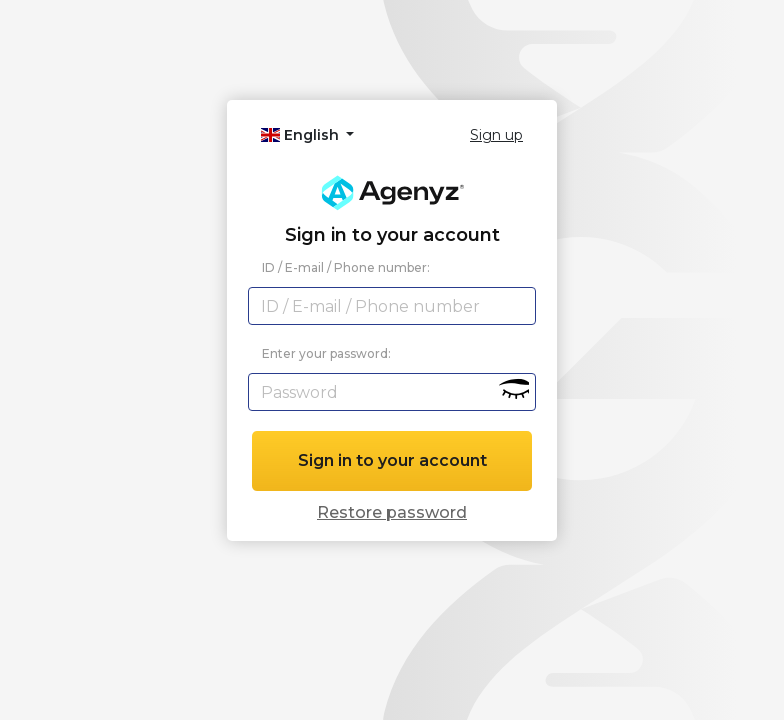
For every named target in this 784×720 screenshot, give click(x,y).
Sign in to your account (392, 460)
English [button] (302, 135)
